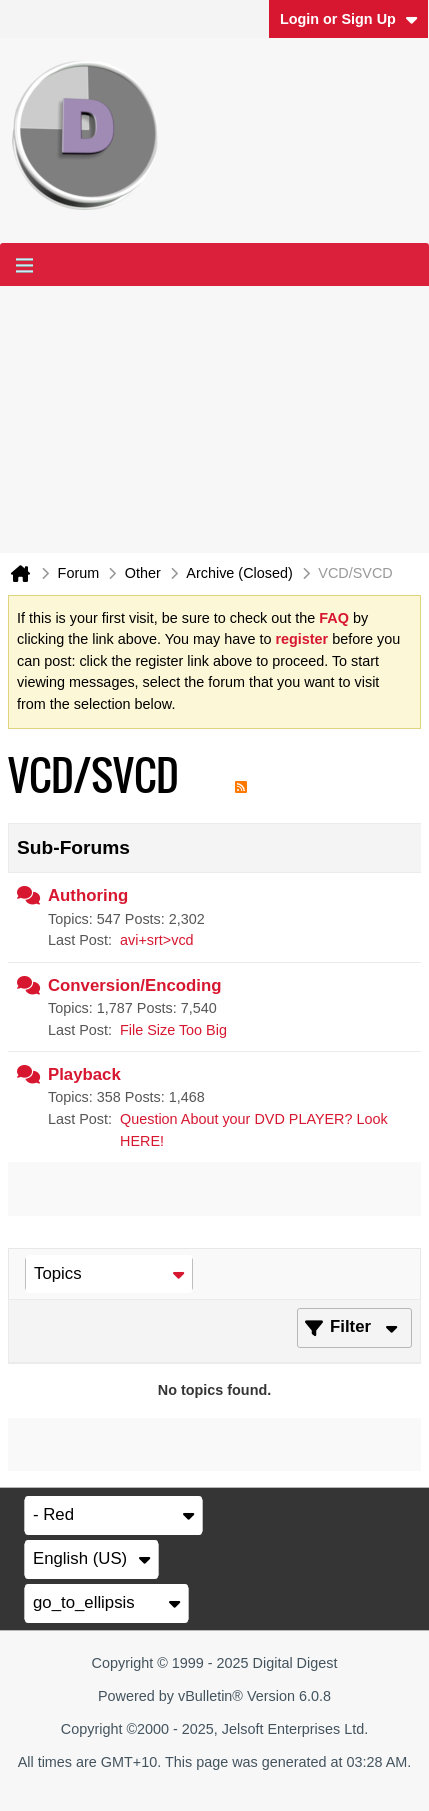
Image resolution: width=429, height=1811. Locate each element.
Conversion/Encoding (134, 985)
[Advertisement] (214, 419)
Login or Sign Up (349, 19)
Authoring (88, 895)
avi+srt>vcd (157, 940)
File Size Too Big (173, 1030)
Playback (84, 1074)
